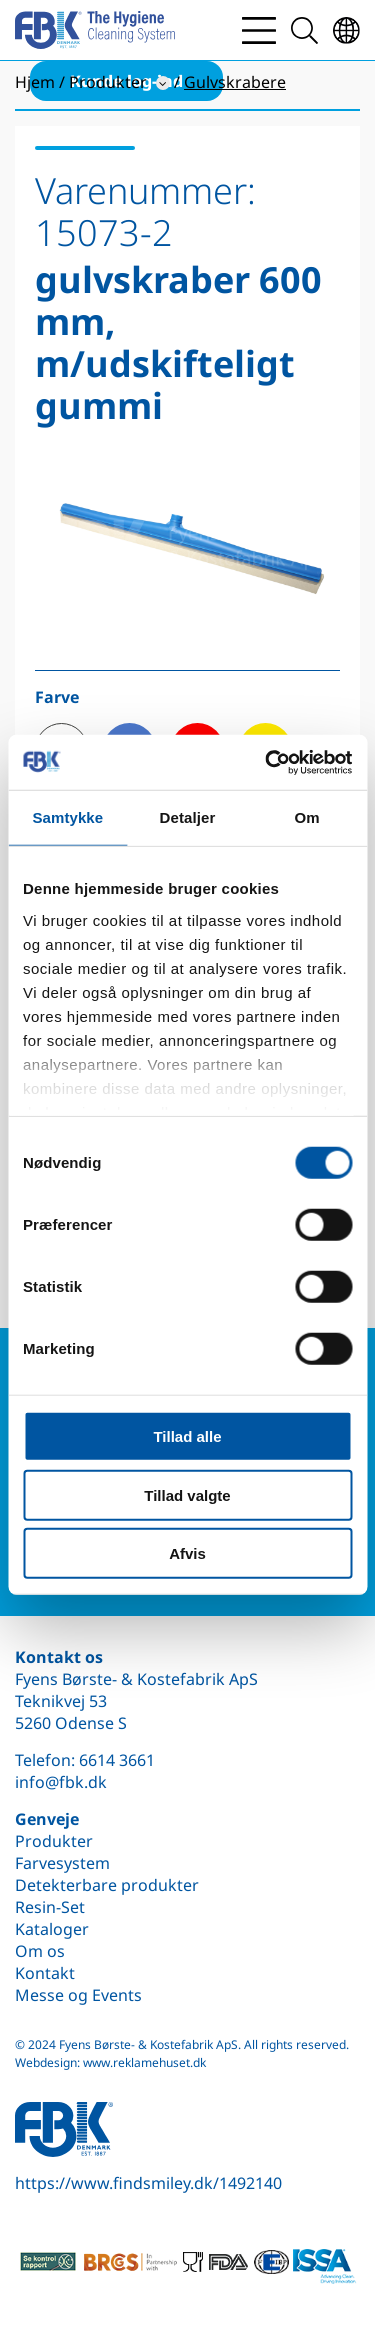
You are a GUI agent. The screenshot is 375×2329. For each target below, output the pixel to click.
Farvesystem (62, 1863)
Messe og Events (78, 1995)
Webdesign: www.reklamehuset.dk (110, 2062)
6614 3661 (117, 1760)
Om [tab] (307, 817)
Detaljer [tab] (188, 817)
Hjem (35, 82)
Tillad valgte (187, 1494)
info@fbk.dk (61, 1782)
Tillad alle (187, 1436)
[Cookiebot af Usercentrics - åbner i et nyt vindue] (267, 762)
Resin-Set (50, 1907)
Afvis (187, 1553)
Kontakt (45, 1973)
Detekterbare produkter (107, 1885)
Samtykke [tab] (67, 817)
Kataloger (52, 1929)
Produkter (54, 1841)
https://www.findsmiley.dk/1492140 (148, 2183)
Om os (40, 1951)
